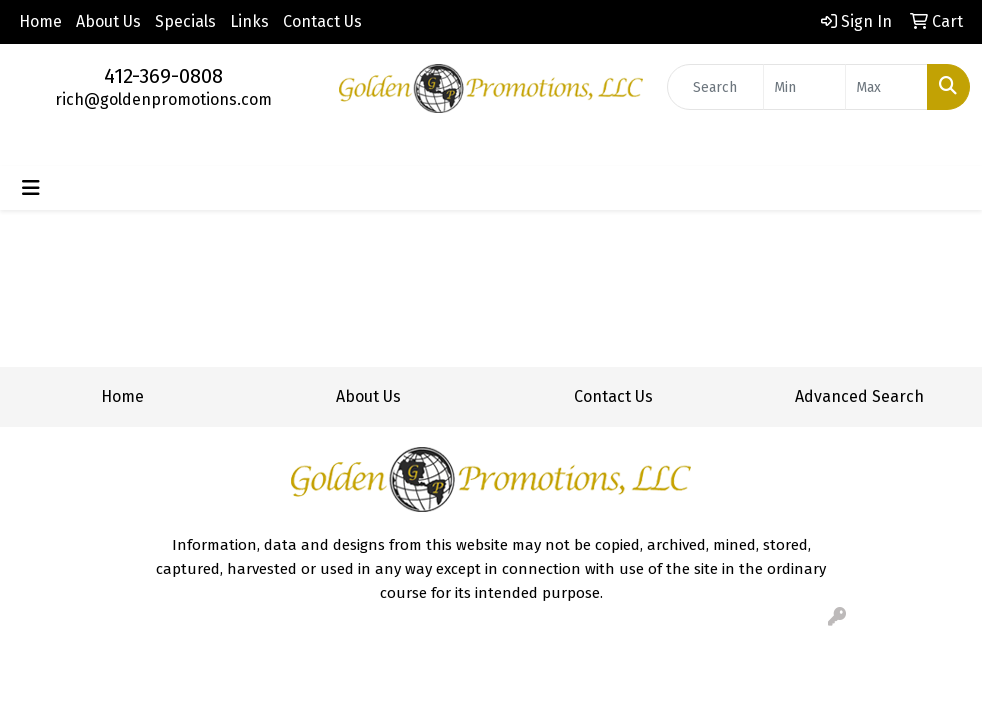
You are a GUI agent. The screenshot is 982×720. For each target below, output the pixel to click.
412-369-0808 (163, 76)
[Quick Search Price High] (886, 87)
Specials (185, 21)
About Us (108, 21)
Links (249, 21)
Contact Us (322, 21)
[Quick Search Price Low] (804, 87)
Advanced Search (859, 396)
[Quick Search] (716, 87)
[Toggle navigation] (31, 188)
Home (40, 21)
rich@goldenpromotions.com (163, 99)
